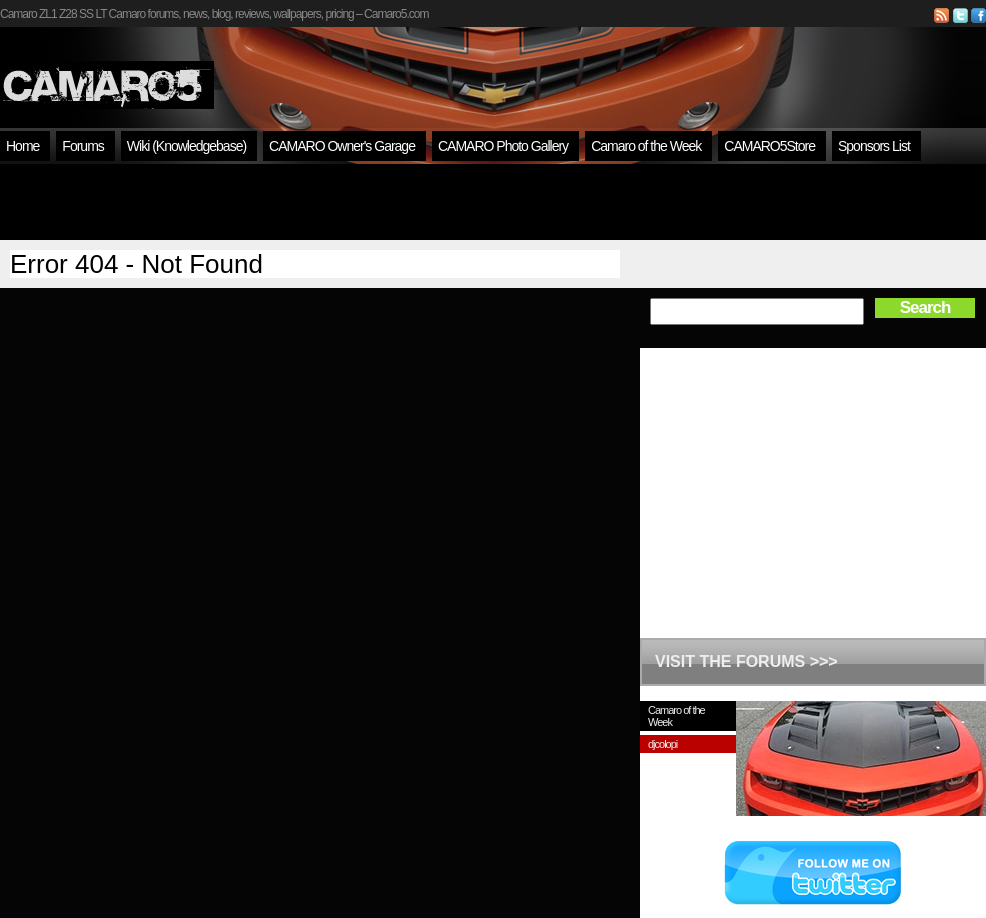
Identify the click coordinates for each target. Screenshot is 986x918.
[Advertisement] (493, 202)
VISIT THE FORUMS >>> (746, 661)
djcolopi (662, 744)
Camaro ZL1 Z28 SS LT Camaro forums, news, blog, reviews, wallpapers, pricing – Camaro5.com (214, 14)
